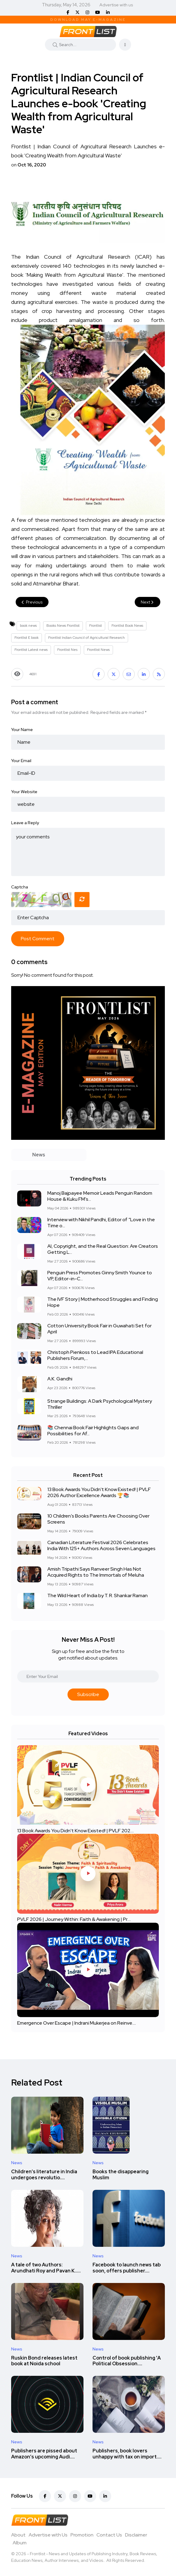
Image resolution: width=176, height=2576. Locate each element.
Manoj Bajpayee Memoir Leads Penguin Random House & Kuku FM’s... (99, 1196)
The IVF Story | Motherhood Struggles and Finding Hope (102, 1302)
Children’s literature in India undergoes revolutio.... (44, 2174)
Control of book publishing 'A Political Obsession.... (127, 2361)
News (16, 2162)
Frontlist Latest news (31, 649)
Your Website (24, 791)
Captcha (19, 887)
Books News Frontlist (63, 625)
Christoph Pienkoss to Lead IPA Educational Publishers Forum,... (95, 1355)
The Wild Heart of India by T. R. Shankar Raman (97, 1596)
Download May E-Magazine (88, 19)
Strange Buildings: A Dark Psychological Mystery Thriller (99, 1404)
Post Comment (38, 938)
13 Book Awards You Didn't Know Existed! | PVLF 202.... (75, 1830)
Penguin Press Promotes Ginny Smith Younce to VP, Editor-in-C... (99, 1276)
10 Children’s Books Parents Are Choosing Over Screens (98, 1519)
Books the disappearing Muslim (121, 2174)
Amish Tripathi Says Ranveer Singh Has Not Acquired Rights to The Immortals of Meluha (95, 1572)
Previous (32, 602)
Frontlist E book (26, 637)
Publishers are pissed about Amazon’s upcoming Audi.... (44, 2454)
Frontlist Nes (67, 649)
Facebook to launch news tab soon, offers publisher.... (127, 2268)
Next (147, 602)
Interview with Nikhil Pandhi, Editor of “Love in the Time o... (101, 1223)
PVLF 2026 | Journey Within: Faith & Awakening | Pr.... (74, 1919)
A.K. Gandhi (59, 1379)
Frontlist (95, 625)
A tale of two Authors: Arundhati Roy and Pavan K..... (46, 2268)
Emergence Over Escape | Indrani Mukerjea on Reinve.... (76, 2023)
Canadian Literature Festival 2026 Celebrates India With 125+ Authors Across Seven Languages (101, 1546)
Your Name (22, 729)
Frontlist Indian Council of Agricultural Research (86, 637)
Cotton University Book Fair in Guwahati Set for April (99, 1329)
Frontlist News (98, 649)
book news (28, 625)
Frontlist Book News (127, 625)
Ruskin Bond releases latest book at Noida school (44, 2361)
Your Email (21, 760)
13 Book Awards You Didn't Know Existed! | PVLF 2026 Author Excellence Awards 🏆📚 (99, 1493)
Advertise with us (116, 5)
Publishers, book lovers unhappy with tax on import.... (127, 2454)
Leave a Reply (25, 822)
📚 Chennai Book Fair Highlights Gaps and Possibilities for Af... (93, 1430)
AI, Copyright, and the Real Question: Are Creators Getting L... (102, 1249)
